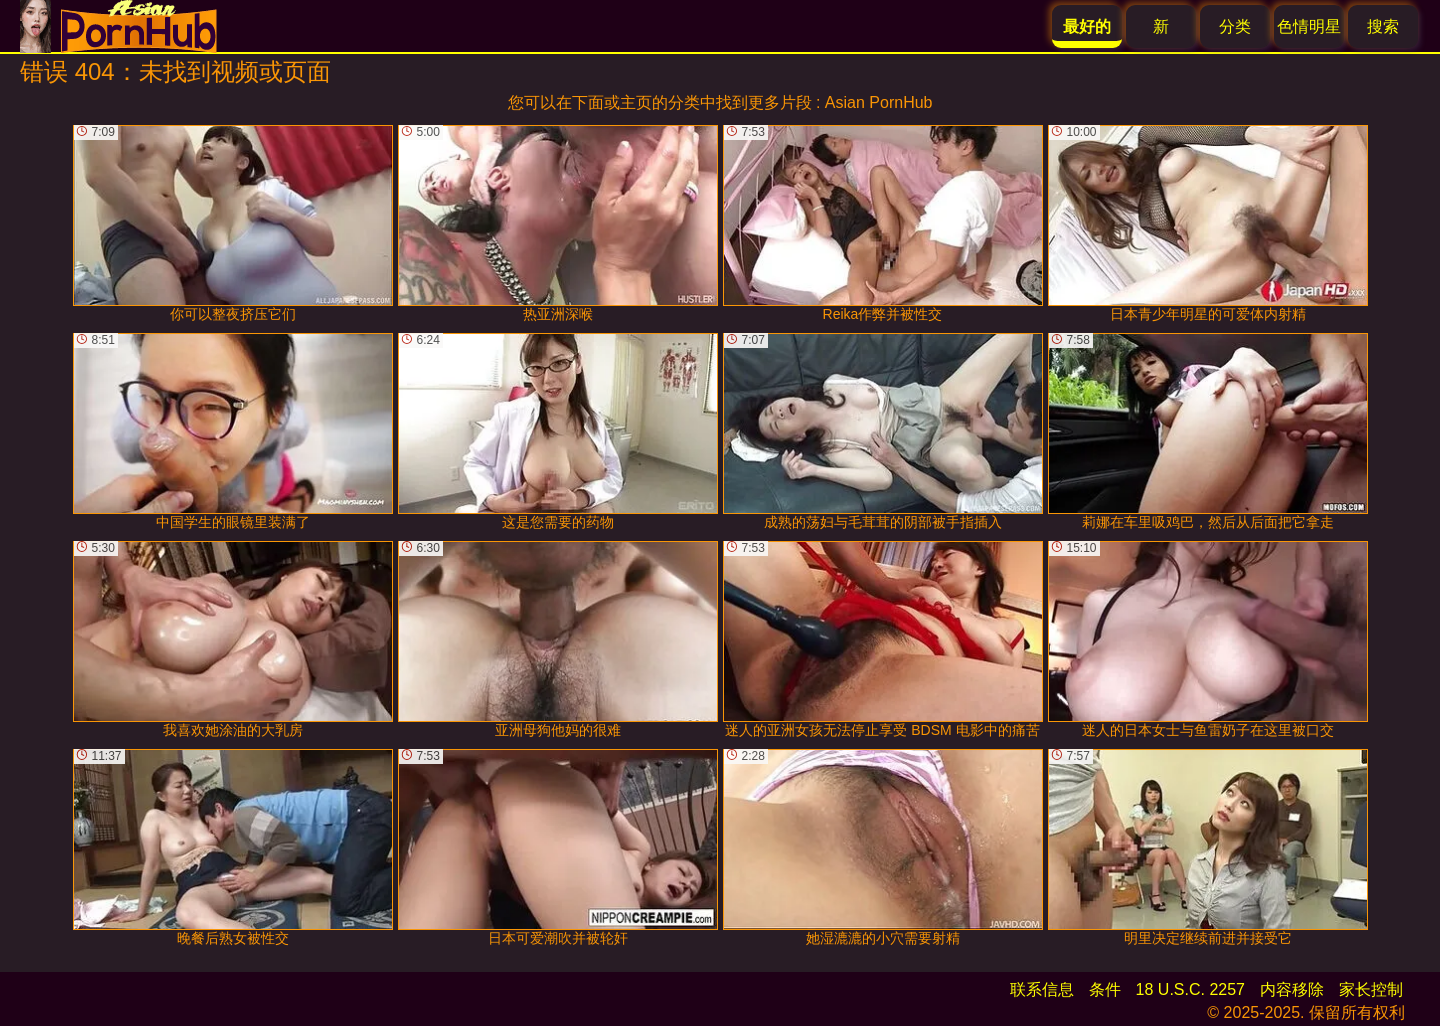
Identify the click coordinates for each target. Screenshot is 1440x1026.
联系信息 (1042, 989)
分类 (1235, 26)
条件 (1105, 989)
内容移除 (1292, 989)
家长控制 (1371, 989)
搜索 (1383, 26)
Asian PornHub (879, 102)
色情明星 (1309, 26)
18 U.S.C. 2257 (1190, 989)
